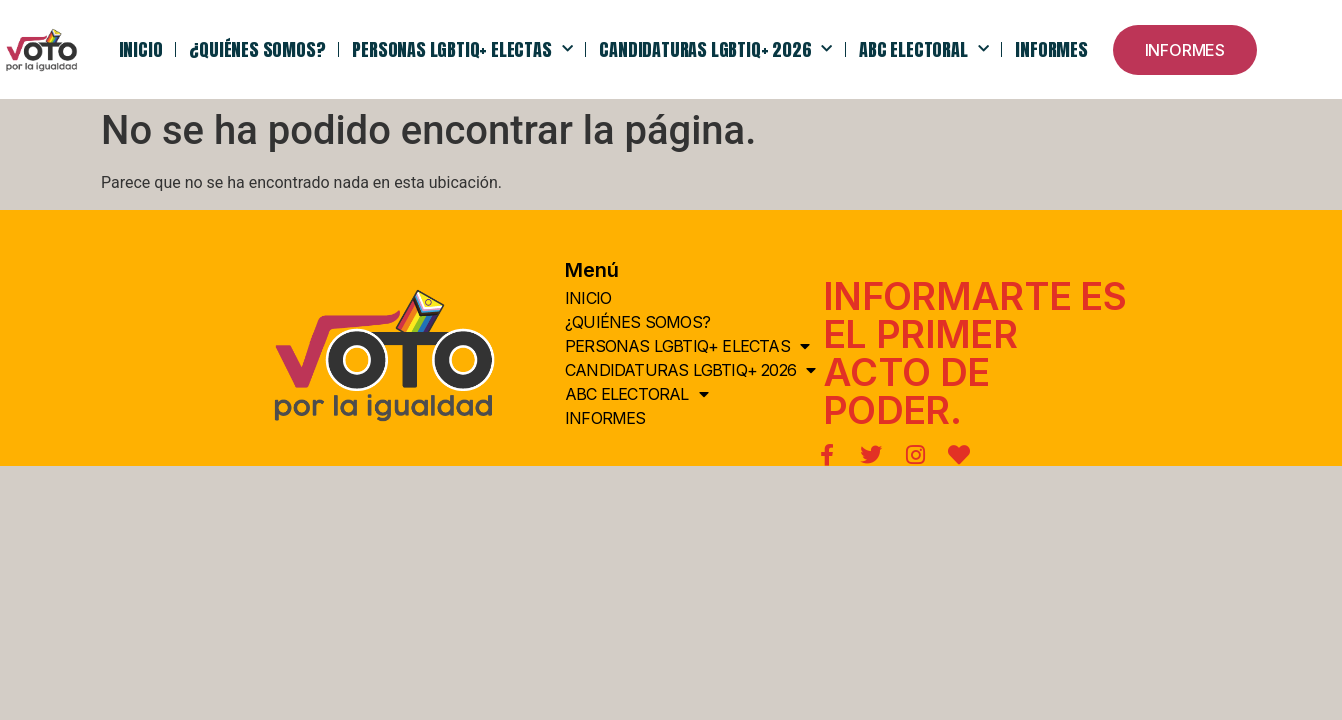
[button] (1185, 50)
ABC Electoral (923, 49)
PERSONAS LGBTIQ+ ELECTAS (462, 49)
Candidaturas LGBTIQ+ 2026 (715, 49)
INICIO (141, 49)
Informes (1051, 49)
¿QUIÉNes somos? (257, 49)
